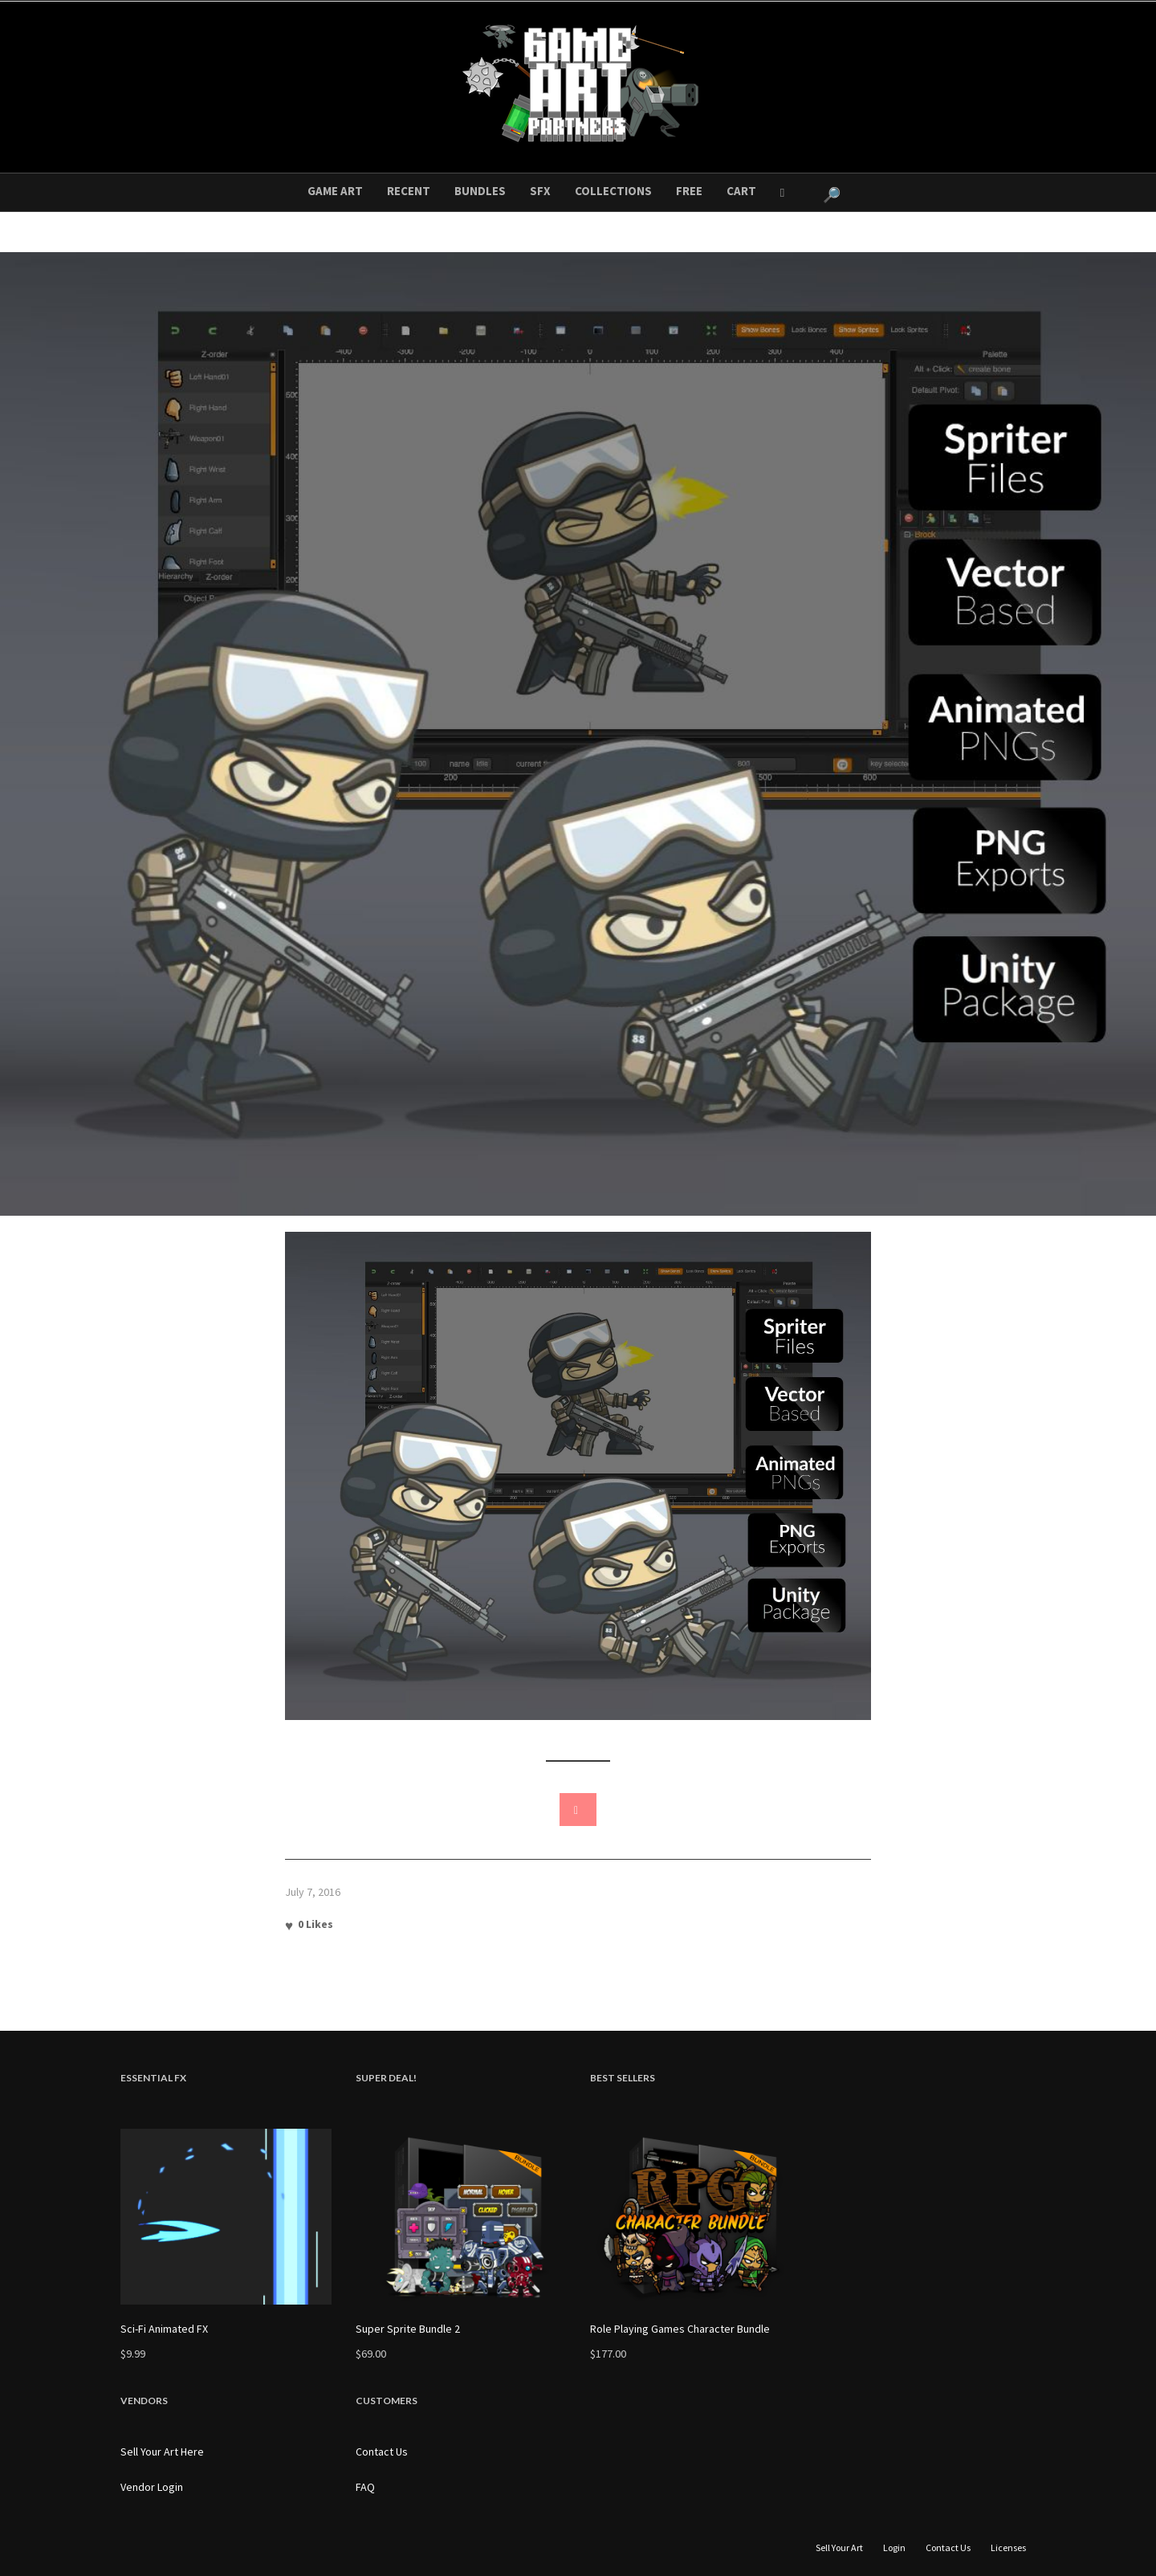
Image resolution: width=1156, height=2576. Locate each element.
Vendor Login (151, 2487)
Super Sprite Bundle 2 (408, 2328)
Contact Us (382, 2451)
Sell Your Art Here (162, 2451)
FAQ (365, 2487)
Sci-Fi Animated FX (164, 2328)
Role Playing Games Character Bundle (680, 2328)
